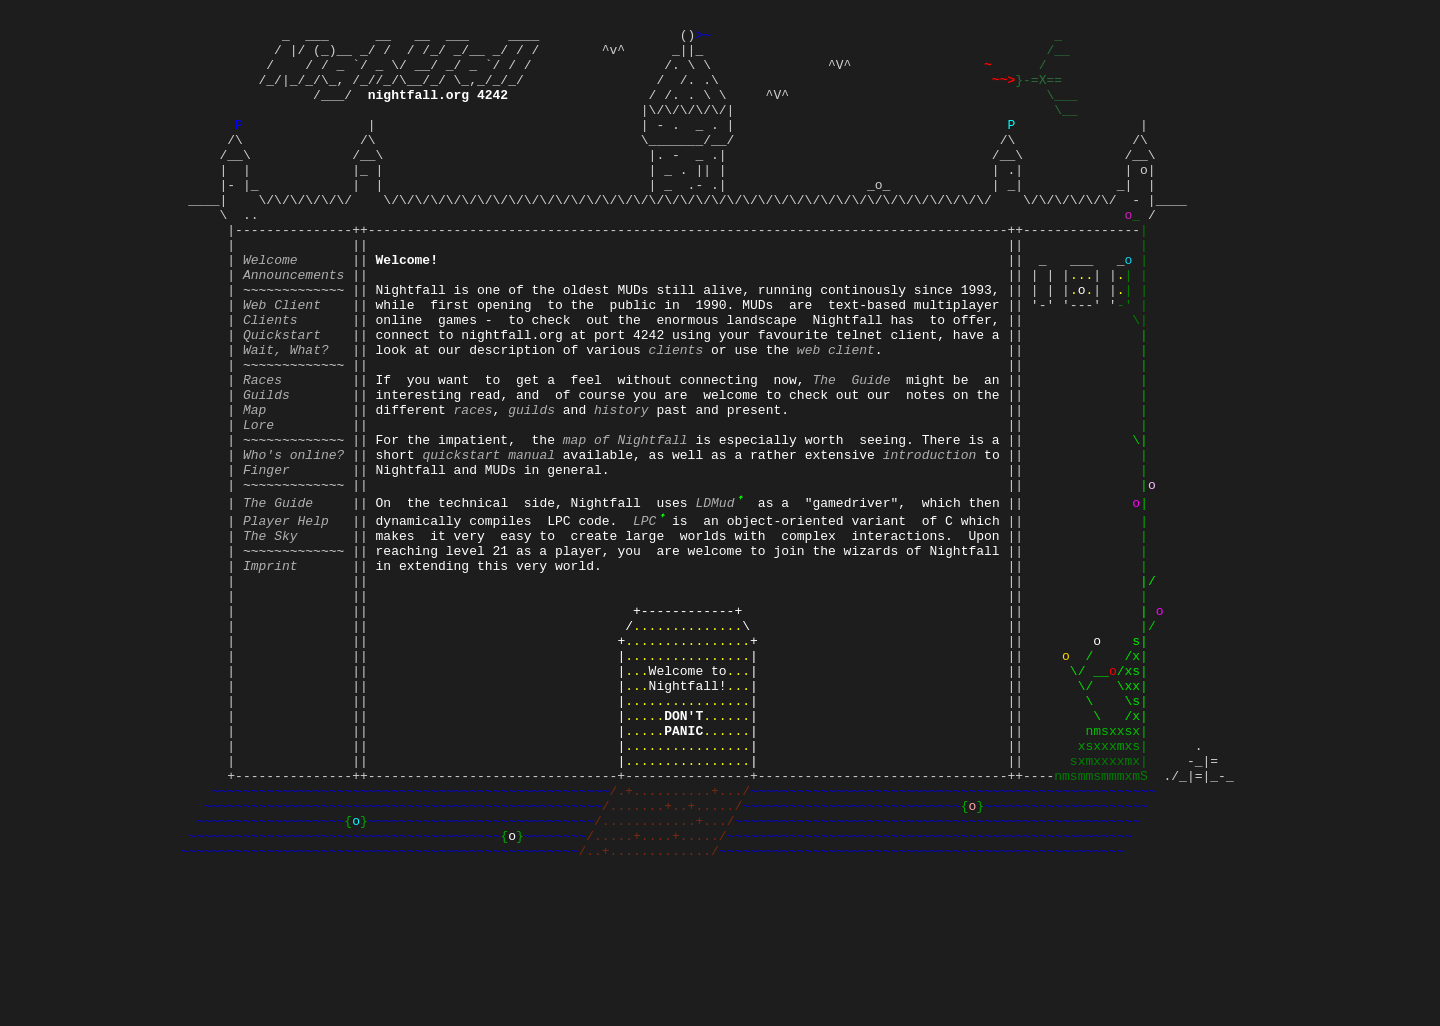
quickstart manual (488, 541)
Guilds (266, 469)
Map (254, 487)
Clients (270, 379)
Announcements (293, 325)
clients (676, 415)
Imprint (270, 667)
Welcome (270, 307)
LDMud (718, 595)
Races (262, 451)
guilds (531, 487)
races (473, 487)
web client (836, 415)
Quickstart (282, 397)
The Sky (270, 631)
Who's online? (293, 541)
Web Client (282, 361)
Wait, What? (286, 415)
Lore (258, 505)
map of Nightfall (625, 523)
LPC (648, 613)
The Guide (851, 451)
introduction (930, 541)
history (621, 487)
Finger (266, 559)
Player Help (286, 613)
